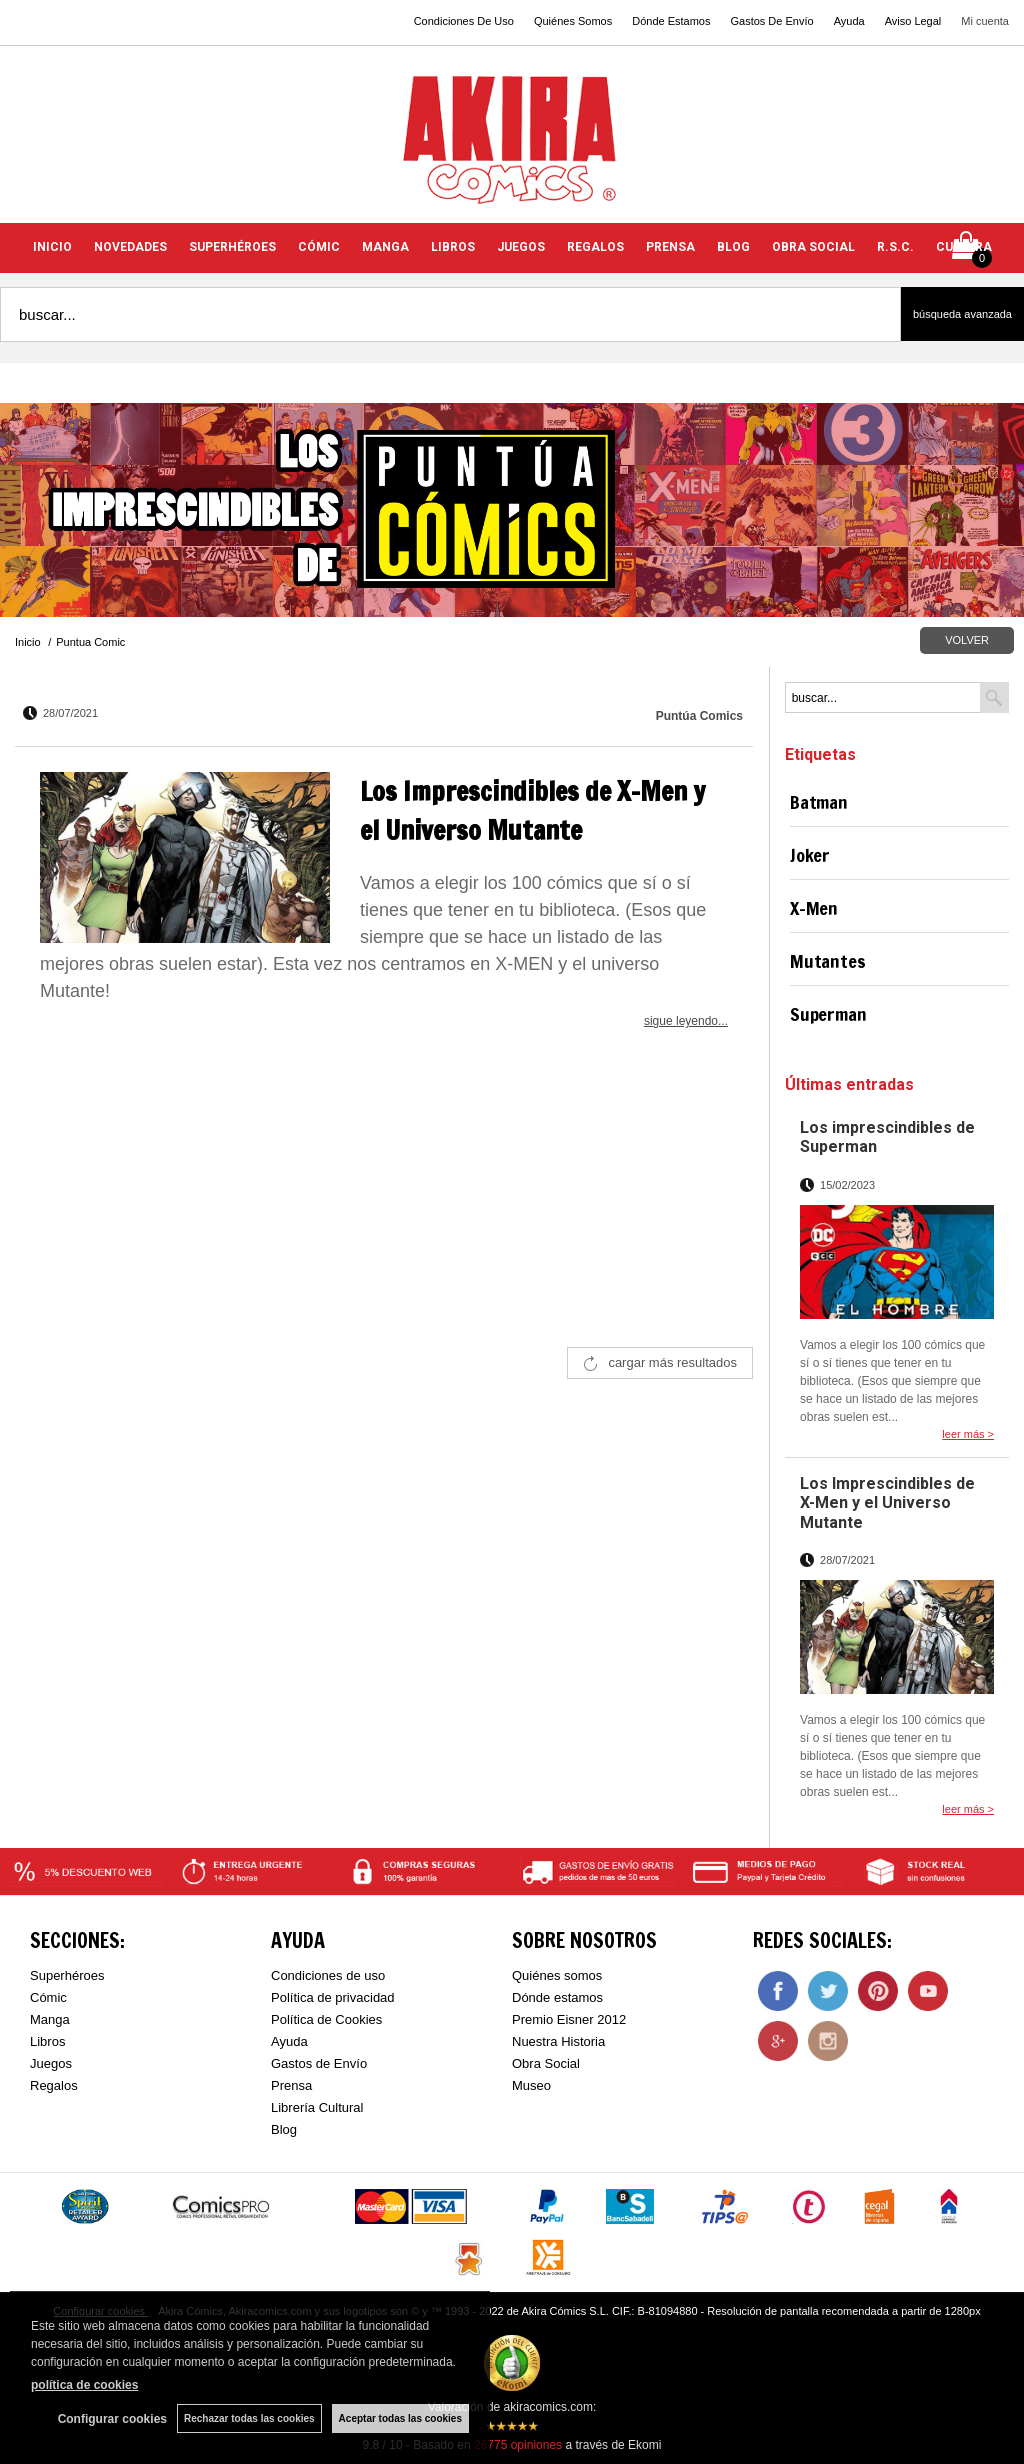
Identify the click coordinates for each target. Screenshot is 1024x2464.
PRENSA (670, 247)
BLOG (733, 247)
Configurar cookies (112, 2419)
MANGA (385, 247)
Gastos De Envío (771, 21)
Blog (284, 2129)
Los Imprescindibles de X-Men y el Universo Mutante (887, 1502)
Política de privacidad (333, 1997)
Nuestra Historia (558, 2041)
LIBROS (453, 247)
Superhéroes (67, 1975)
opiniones (518, 2445)
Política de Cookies (326, 2019)
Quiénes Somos (573, 21)
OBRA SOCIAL (813, 247)
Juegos (51, 2063)
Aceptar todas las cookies (400, 2418)
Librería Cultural (317, 2107)
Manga (50, 2019)
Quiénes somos (557, 1975)
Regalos (54, 2085)
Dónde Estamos (671, 21)
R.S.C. (895, 247)
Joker (810, 855)
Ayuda (849, 21)
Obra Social (546, 2063)
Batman (819, 802)
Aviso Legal (913, 21)
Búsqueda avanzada (962, 314)
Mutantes (828, 961)
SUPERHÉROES (232, 247)
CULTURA (964, 247)
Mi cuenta (985, 21)
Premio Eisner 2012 (569, 2019)
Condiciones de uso (328, 1975)
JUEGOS (521, 247)
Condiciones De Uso (464, 21)
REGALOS (595, 247)
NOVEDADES (130, 247)
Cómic (48, 1997)
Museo (531, 2085)
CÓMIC (319, 247)
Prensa (291, 2085)
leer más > (968, 1434)
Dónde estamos (557, 1997)
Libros (47, 2041)
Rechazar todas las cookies (249, 2418)
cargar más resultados (672, 1362)
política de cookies (84, 2385)
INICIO (52, 247)
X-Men (814, 908)
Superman (828, 1014)
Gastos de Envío (319, 2063)
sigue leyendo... (686, 1021)
